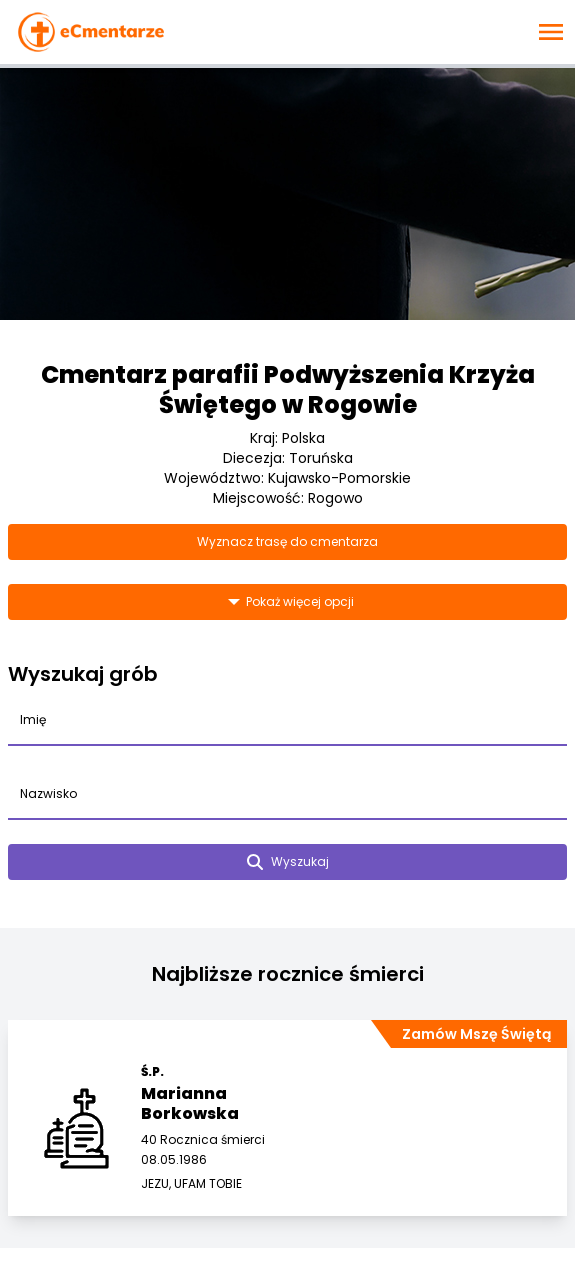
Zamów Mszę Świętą (476, 1034)
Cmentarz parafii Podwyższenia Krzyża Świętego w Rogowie (288, 389)
